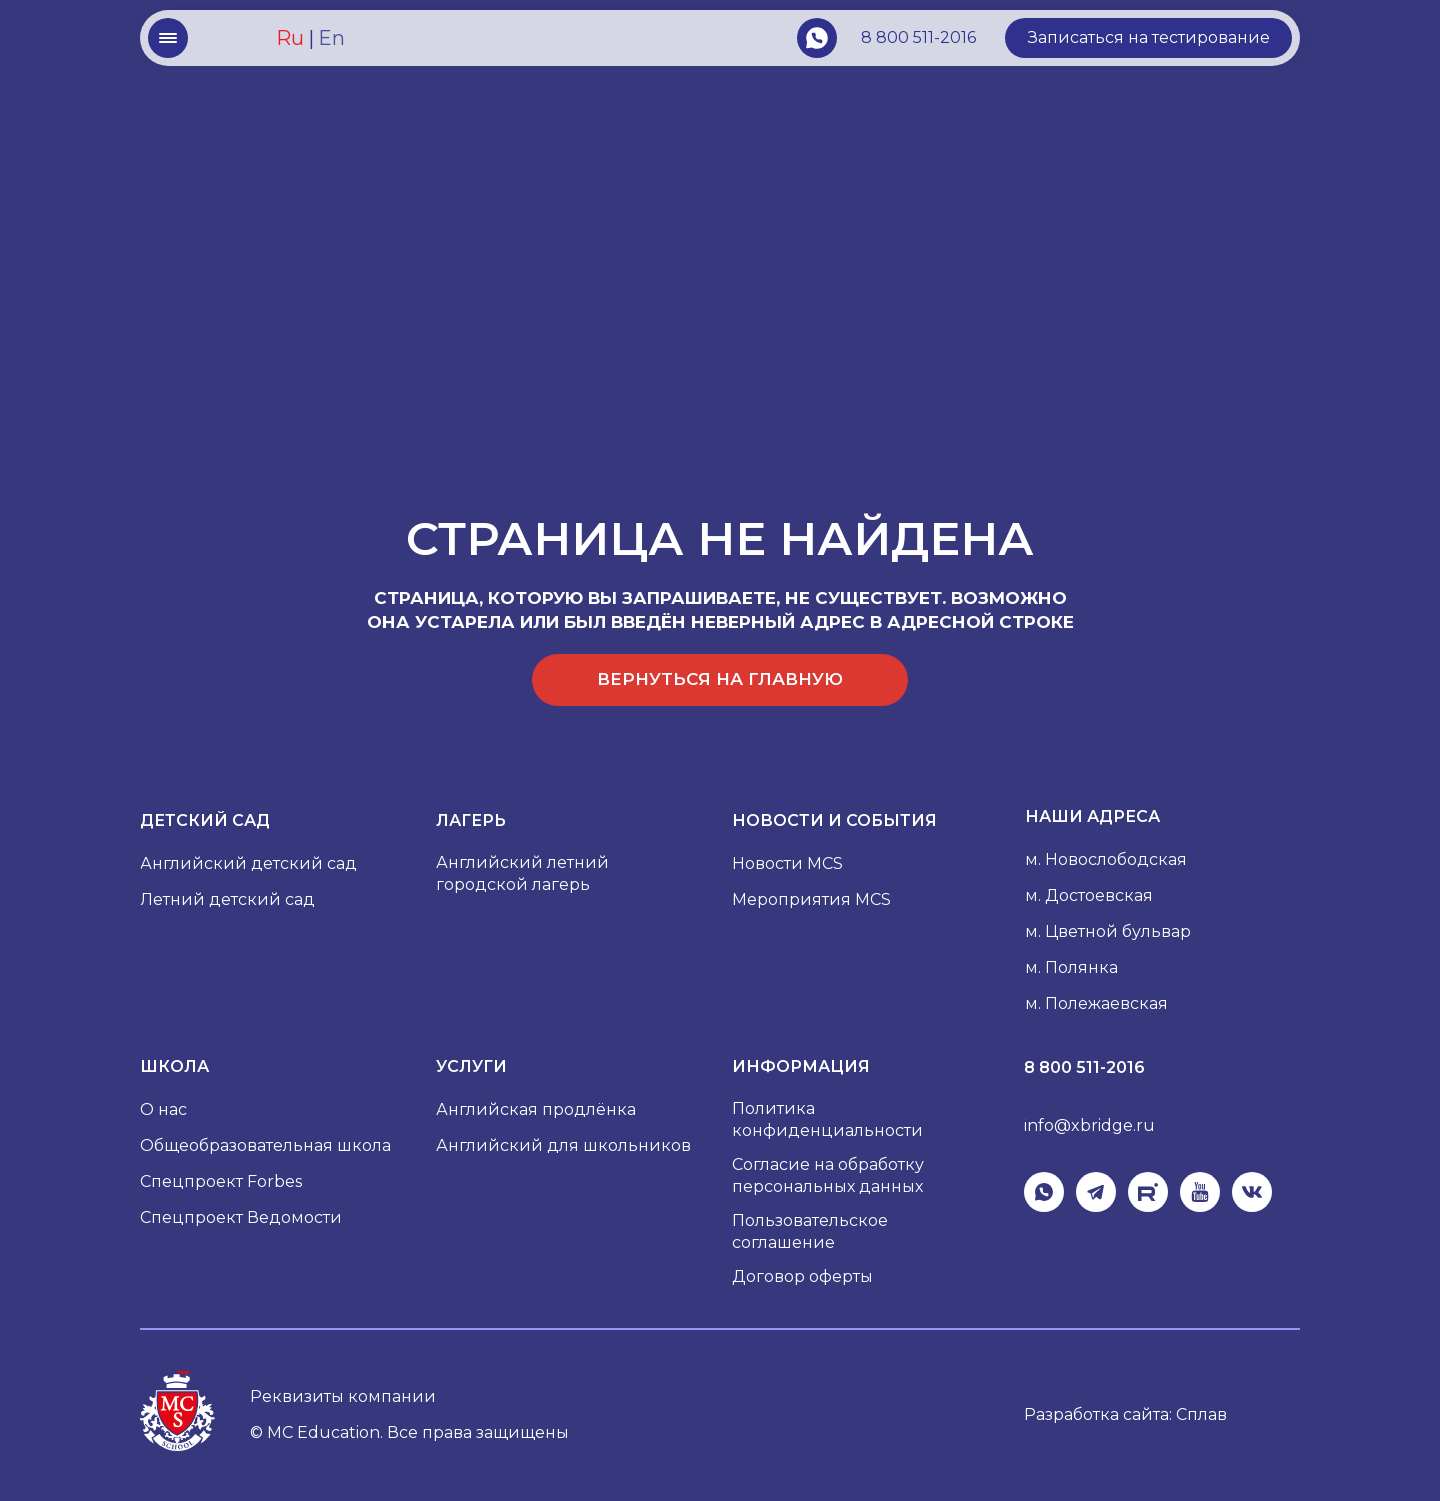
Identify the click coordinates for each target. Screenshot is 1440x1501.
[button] (1148, 38)
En (331, 38)
